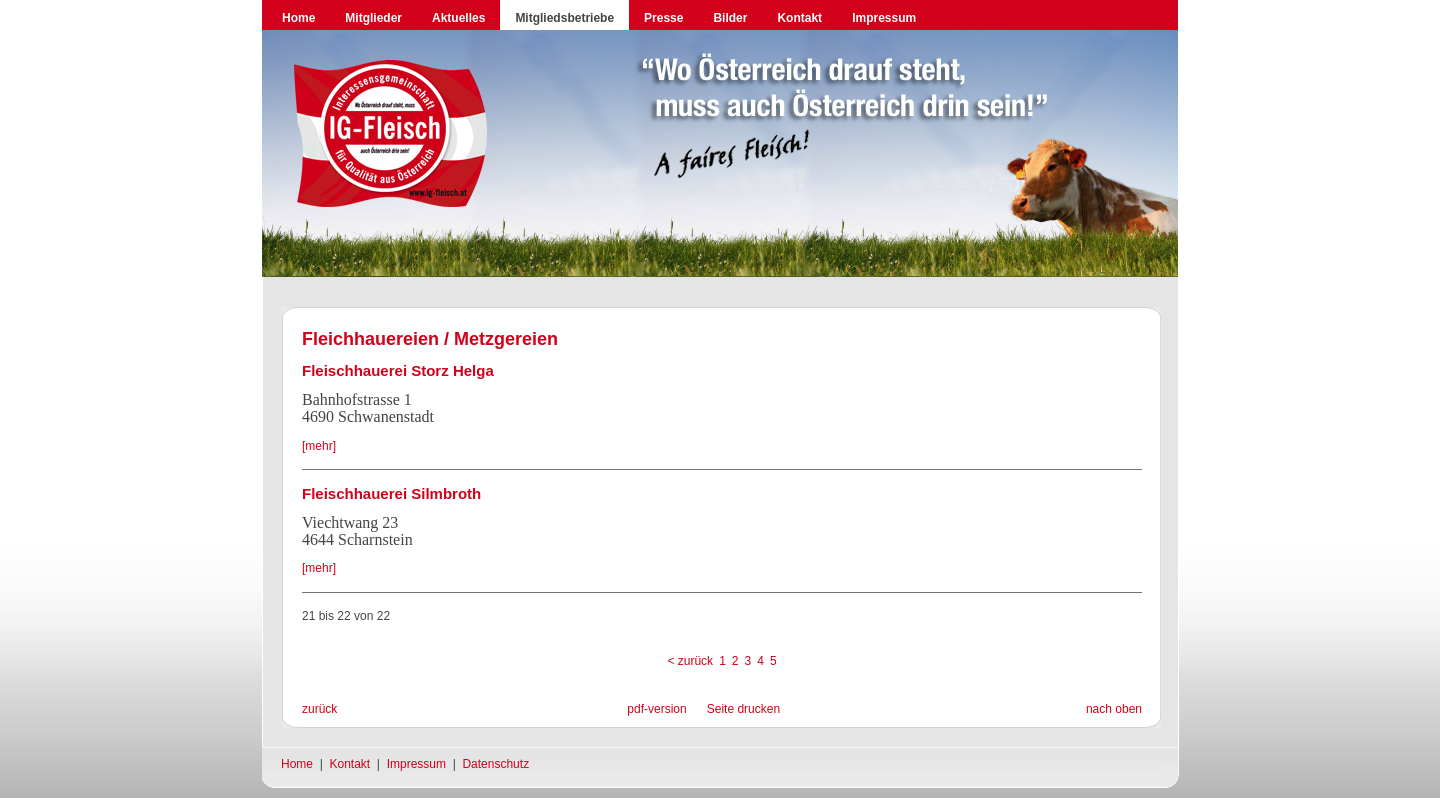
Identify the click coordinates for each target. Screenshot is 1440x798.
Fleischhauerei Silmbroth (391, 493)
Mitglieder (373, 18)
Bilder (730, 18)
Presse (663, 18)
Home (298, 18)
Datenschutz (495, 764)
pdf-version (656, 709)
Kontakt (799, 18)
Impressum (884, 18)
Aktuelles (458, 18)
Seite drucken (743, 709)
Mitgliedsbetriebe (564, 18)
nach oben (1114, 709)
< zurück (690, 661)
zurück (319, 709)
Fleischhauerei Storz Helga (398, 370)
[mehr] (319, 446)
